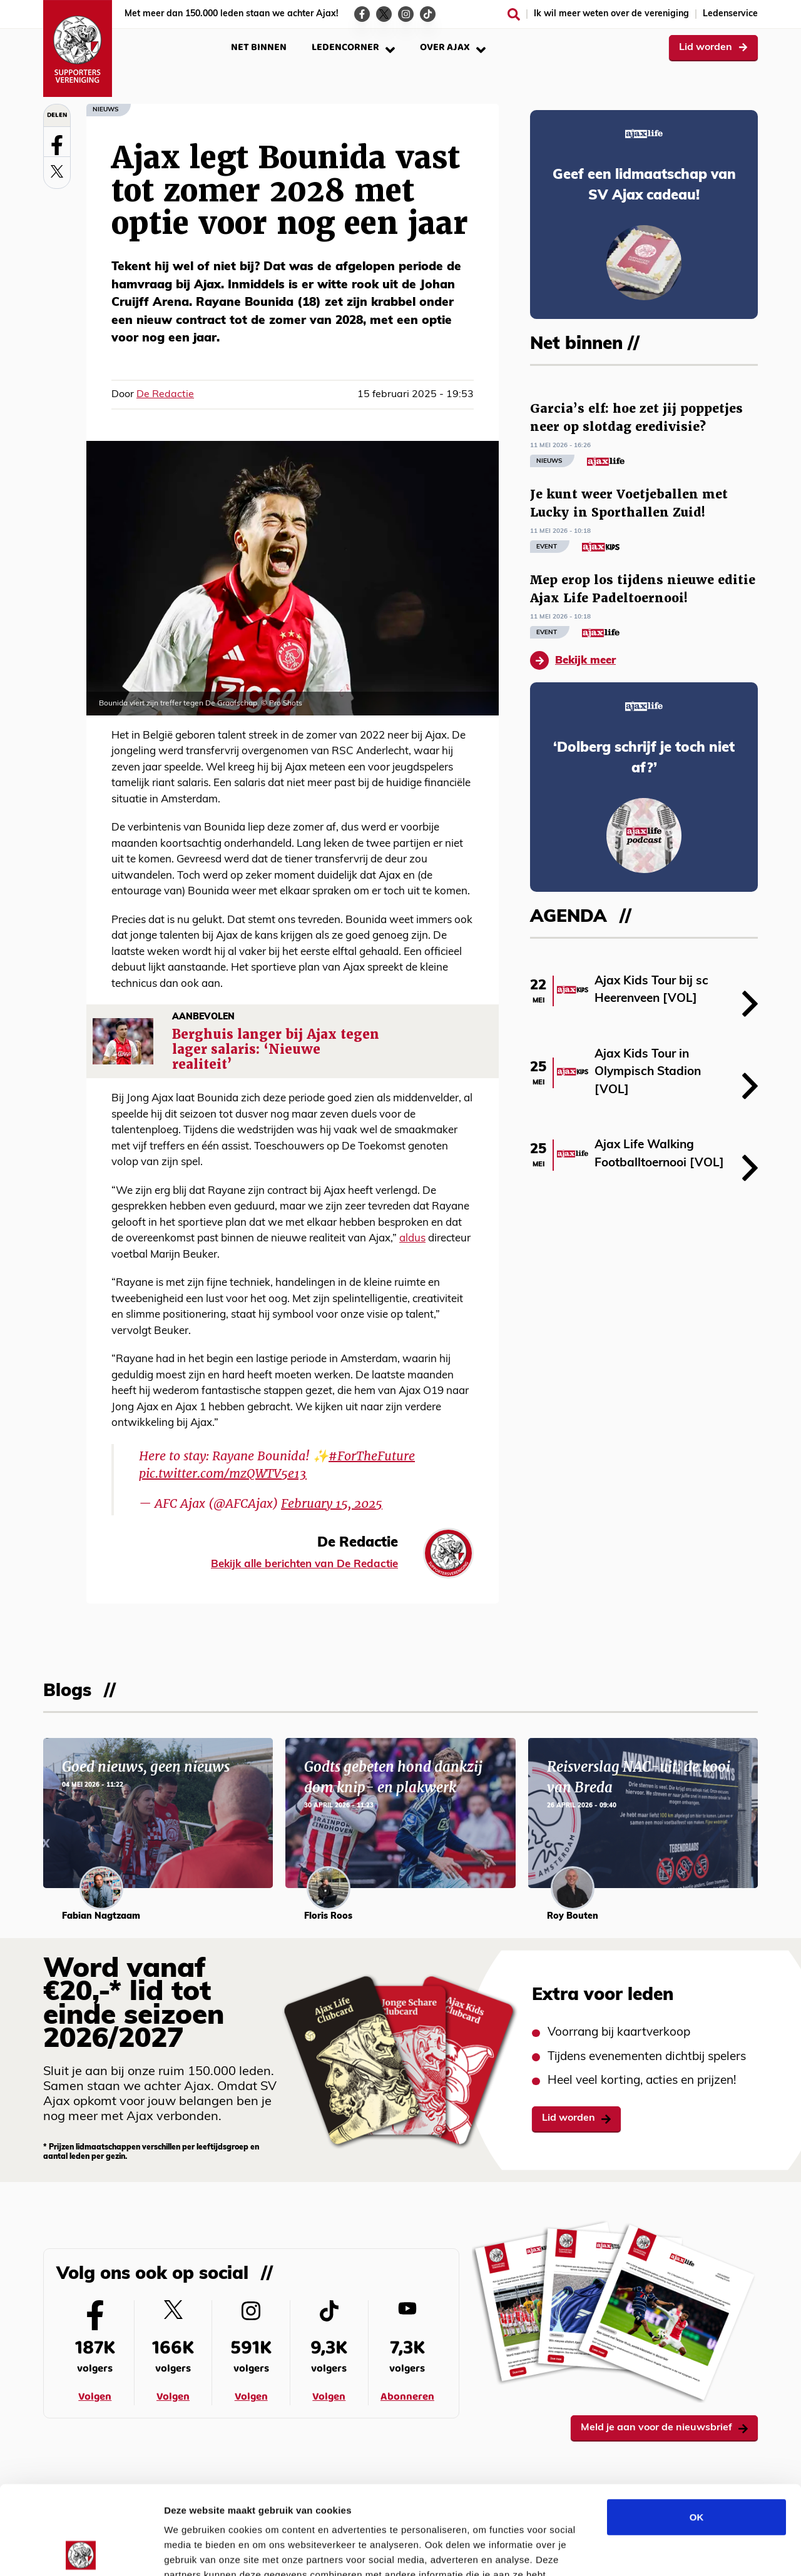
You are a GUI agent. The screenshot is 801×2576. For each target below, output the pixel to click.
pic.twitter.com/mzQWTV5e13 (223, 1473)
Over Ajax (453, 47)
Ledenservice (730, 14)
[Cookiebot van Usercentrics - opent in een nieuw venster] (81, 2551)
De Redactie (165, 395)
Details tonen (676, 2551)
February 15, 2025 (331, 1503)
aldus (412, 1238)
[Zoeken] (514, 14)
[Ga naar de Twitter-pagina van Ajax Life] (384, 14)
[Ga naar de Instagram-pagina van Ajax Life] (406, 14)
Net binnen (259, 47)
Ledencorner (353, 47)
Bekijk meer (573, 660)
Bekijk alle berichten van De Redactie (304, 1564)
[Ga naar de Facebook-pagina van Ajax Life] (362, 14)
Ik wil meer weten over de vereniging (611, 14)
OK (697, 2428)
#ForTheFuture (372, 1456)
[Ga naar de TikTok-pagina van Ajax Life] (428, 14)
